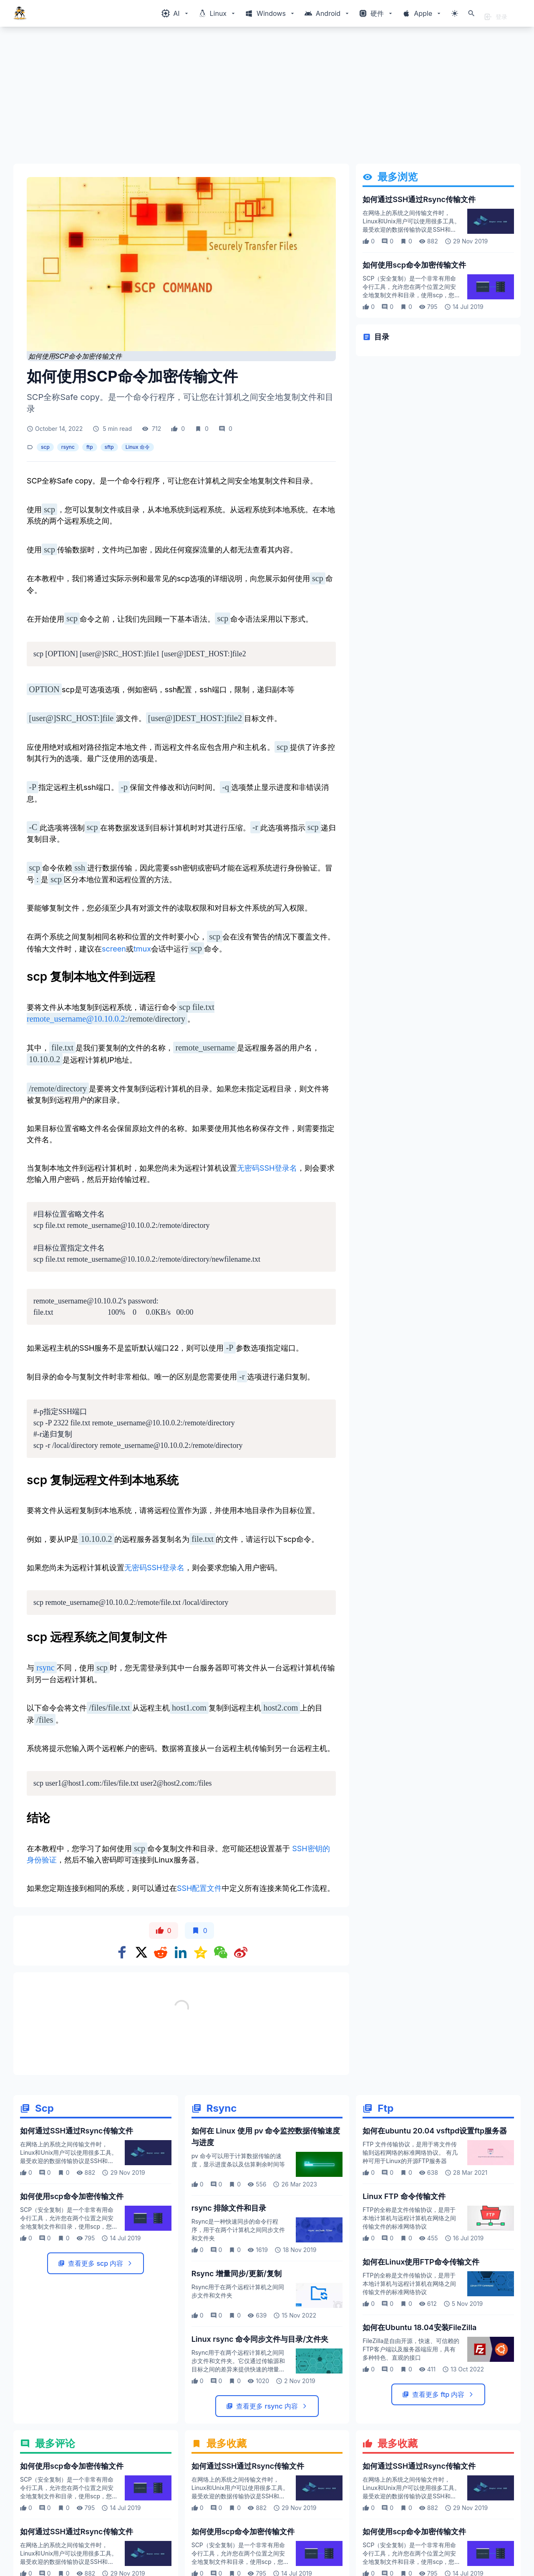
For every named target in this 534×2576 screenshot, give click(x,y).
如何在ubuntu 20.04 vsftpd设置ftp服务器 (435, 2221)
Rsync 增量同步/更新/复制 (236, 2364)
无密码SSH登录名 (267, 1168)
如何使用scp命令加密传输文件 (414, 265)
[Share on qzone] (200, 1952)
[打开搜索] (471, 13)
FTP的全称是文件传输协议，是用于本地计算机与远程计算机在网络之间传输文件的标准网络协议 (409, 2309)
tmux (142, 948)
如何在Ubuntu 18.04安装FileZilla (419, 2418)
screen (114, 948)
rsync (68, 447)
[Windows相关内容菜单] (175, 13)
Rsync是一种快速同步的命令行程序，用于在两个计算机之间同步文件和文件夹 (238, 2321)
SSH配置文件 (199, 1888)
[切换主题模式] (454, 13)
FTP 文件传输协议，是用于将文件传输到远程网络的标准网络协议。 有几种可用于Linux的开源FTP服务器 (410, 2243)
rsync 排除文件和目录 (229, 2299)
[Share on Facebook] (122, 1952)
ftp (89, 447)
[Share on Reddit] (160, 1952)
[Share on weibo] (240, 1952)
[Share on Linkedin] (180, 1952)
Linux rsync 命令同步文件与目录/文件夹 (259, 2430)
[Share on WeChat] (220, 1952)
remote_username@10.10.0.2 (76, 1018)
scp (45, 447)
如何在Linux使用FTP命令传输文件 (421, 2352)
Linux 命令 (138, 447)
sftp (109, 447)
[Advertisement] (263, 98)
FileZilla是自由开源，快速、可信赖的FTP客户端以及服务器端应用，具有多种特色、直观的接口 (411, 2440)
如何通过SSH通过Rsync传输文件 (419, 199)
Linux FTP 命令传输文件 (404, 2287)
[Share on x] (141, 1952)
